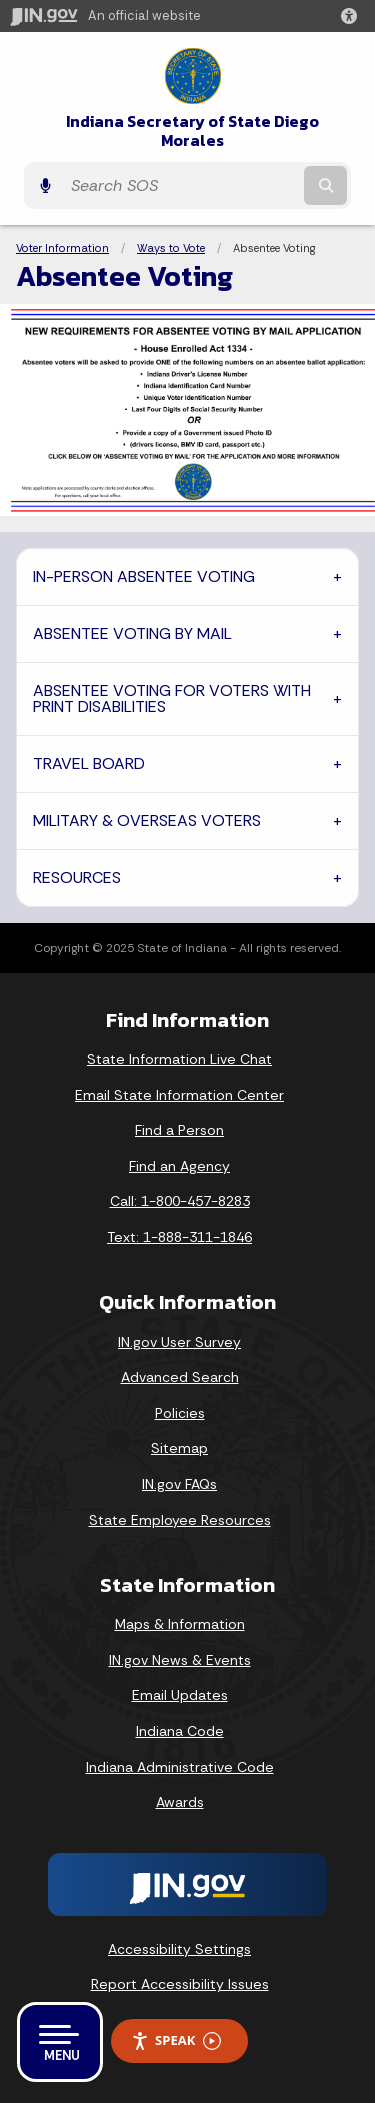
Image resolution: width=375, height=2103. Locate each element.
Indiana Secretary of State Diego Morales (192, 131)
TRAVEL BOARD (89, 763)
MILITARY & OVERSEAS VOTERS (147, 820)
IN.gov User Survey (179, 1342)
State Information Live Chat (179, 1059)
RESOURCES (77, 877)
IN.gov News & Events (180, 1660)
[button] (353, 16)
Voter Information (62, 248)
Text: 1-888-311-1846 (179, 1237)
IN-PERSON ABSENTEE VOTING (144, 576)
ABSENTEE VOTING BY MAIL (132, 633)
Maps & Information (180, 1624)
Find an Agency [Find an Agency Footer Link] (179, 1166)
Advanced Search (180, 1377)
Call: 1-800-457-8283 (180, 1201)
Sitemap (179, 1448)
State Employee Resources (180, 1520)
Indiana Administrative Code (180, 1767)
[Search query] (180, 186)
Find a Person (179, 1130)
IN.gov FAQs (179, 1484)
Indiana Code (180, 1731)
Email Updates (180, 1695)
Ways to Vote (171, 248)
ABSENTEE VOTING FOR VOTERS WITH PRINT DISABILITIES (172, 698)
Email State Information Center (179, 1095)
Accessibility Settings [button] (179, 1949)
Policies (180, 1413)
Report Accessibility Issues (180, 1984)
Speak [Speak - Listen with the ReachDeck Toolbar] (176, 2040)
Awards (180, 1802)
